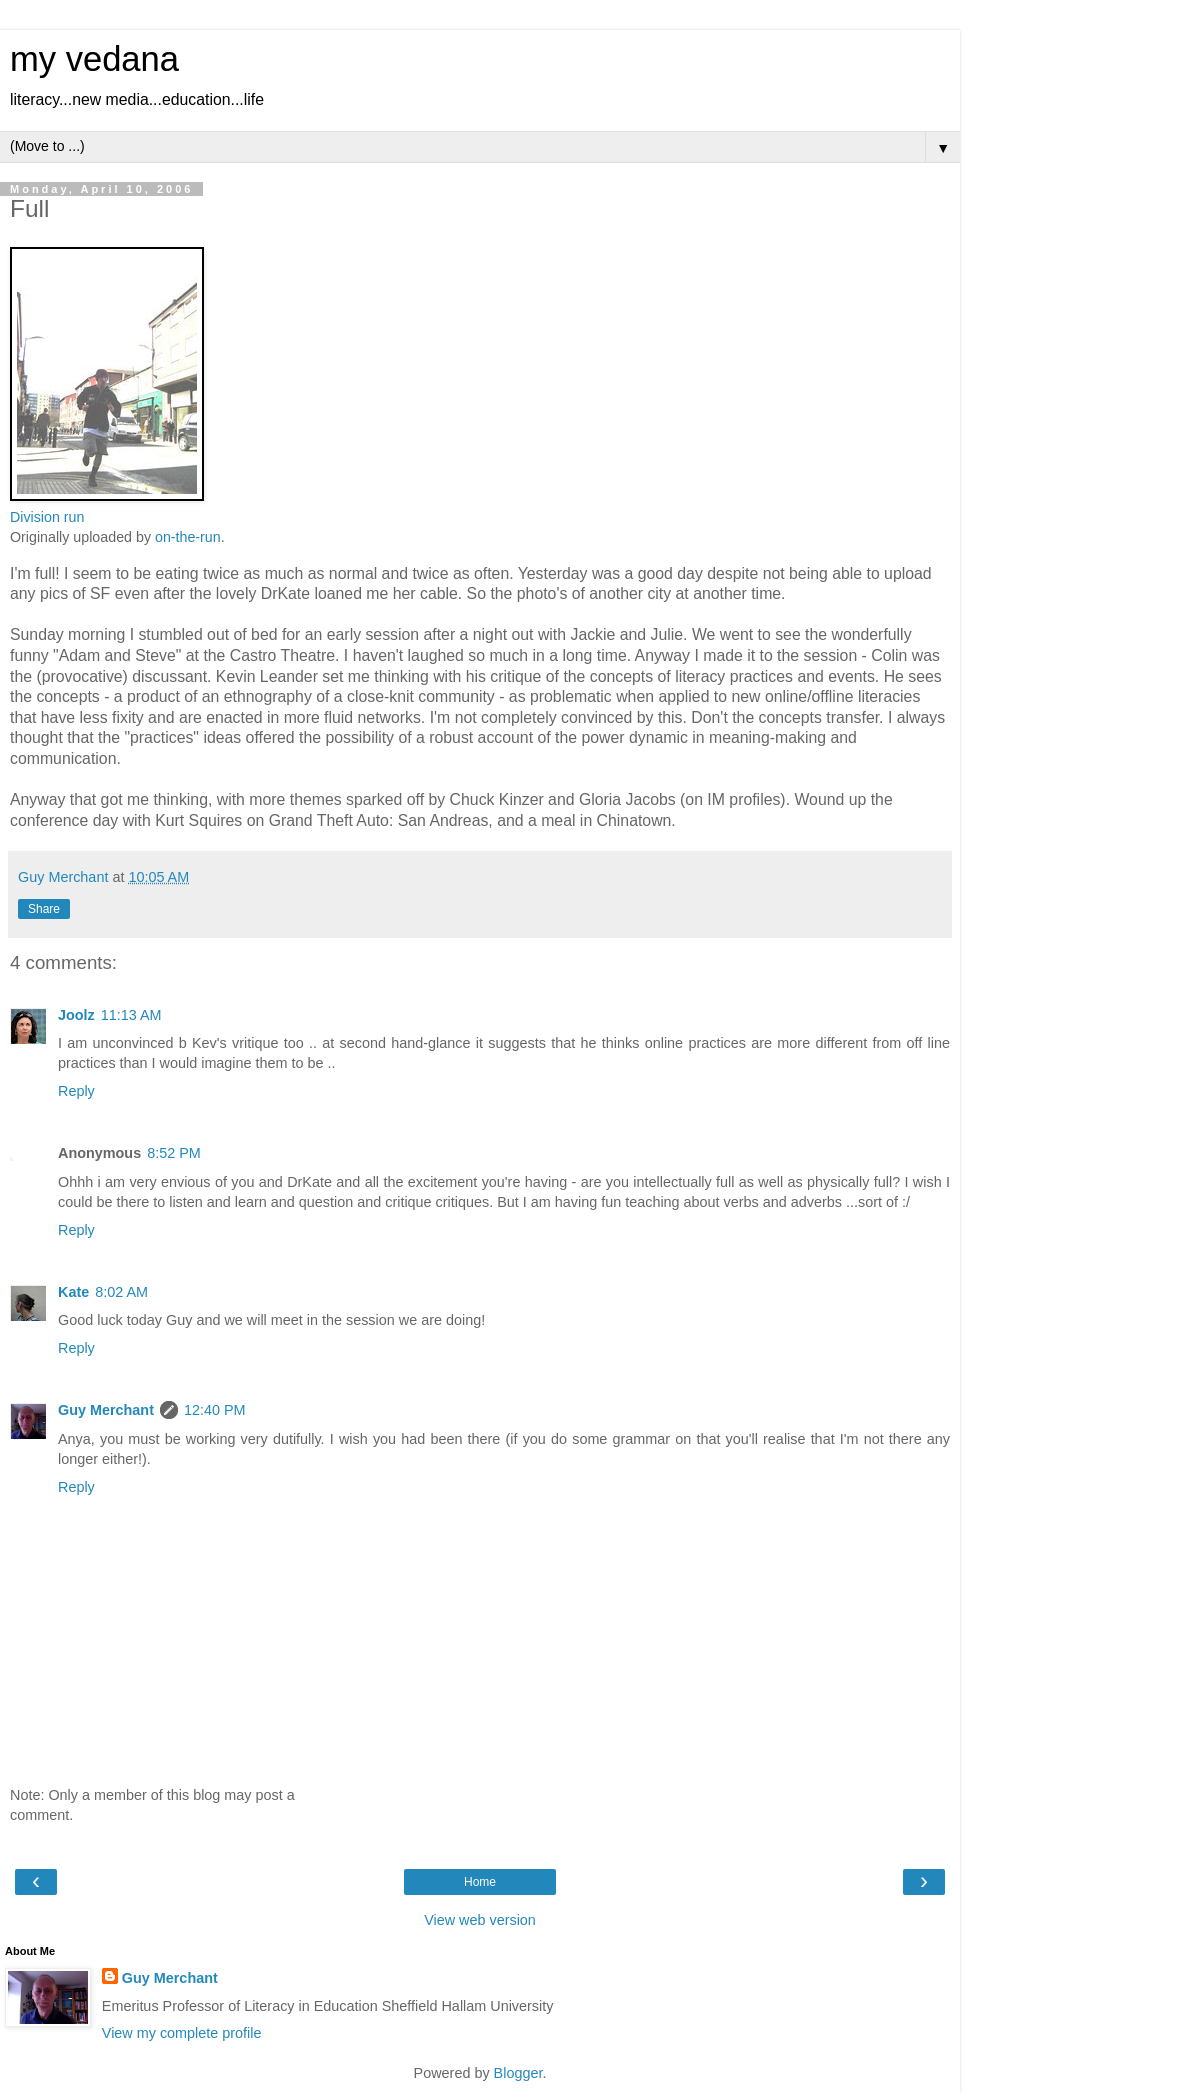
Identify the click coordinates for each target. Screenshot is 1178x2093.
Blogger (518, 2073)
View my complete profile (182, 2033)
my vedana (94, 59)
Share (44, 909)
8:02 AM (121, 1292)
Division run (47, 517)
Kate (73, 1292)
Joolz (76, 1015)
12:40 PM (215, 1410)
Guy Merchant (106, 1410)
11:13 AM (131, 1015)
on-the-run (188, 537)
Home (480, 1882)
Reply (76, 1091)
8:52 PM (174, 1153)
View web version (480, 1920)
